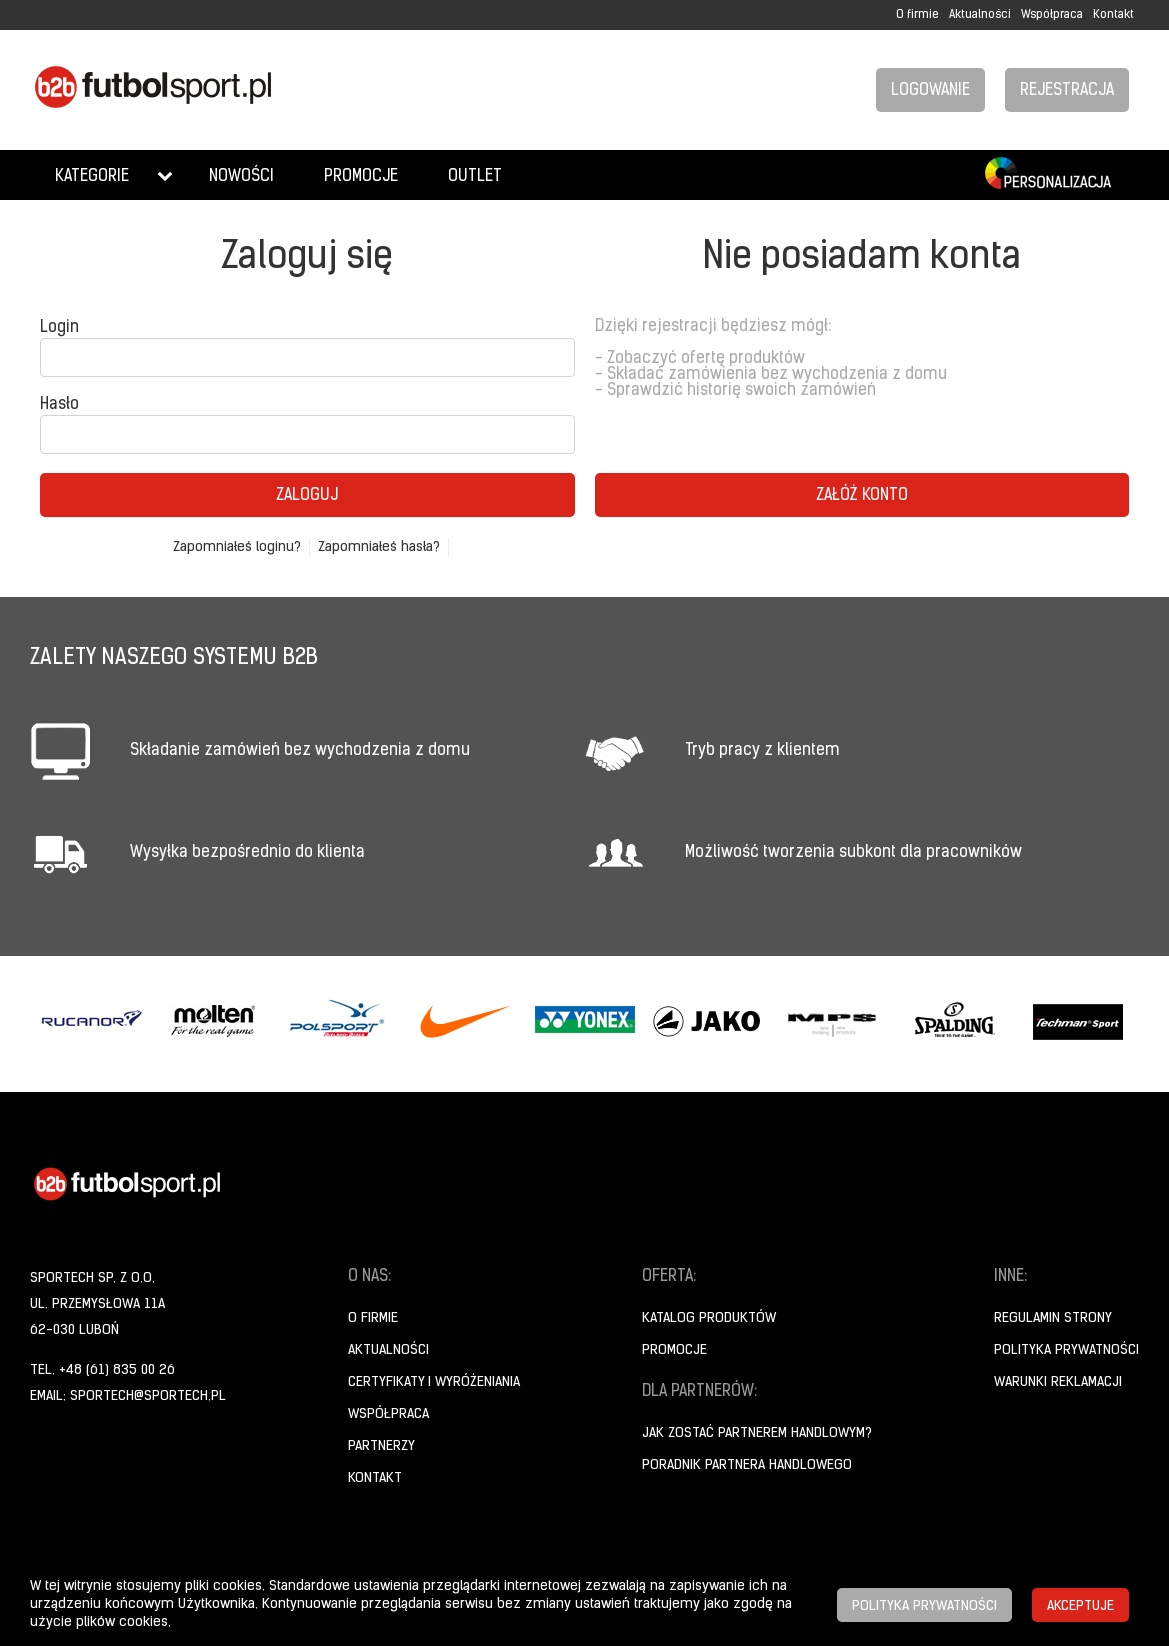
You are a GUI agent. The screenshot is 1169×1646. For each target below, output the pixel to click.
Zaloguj (307, 496)
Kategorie (92, 177)
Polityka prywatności (1066, 1350)
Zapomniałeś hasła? (379, 547)
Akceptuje (1080, 1606)
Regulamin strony (1053, 1318)
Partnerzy (381, 1446)
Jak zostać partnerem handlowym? (757, 1433)
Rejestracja (1067, 91)
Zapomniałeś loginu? (237, 547)
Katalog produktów (709, 1318)
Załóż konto (862, 496)
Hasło (59, 405)
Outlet (475, 177)
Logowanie (930, 91)
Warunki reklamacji (1058, 1382)
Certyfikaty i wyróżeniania (434, 1382)
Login (59, 328)
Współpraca (1052, 15)
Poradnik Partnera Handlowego (747, 1465)
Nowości (241, 177)
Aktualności (980, 15)
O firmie (917, 15)
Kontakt (1113, 15)
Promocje (361, 177)
